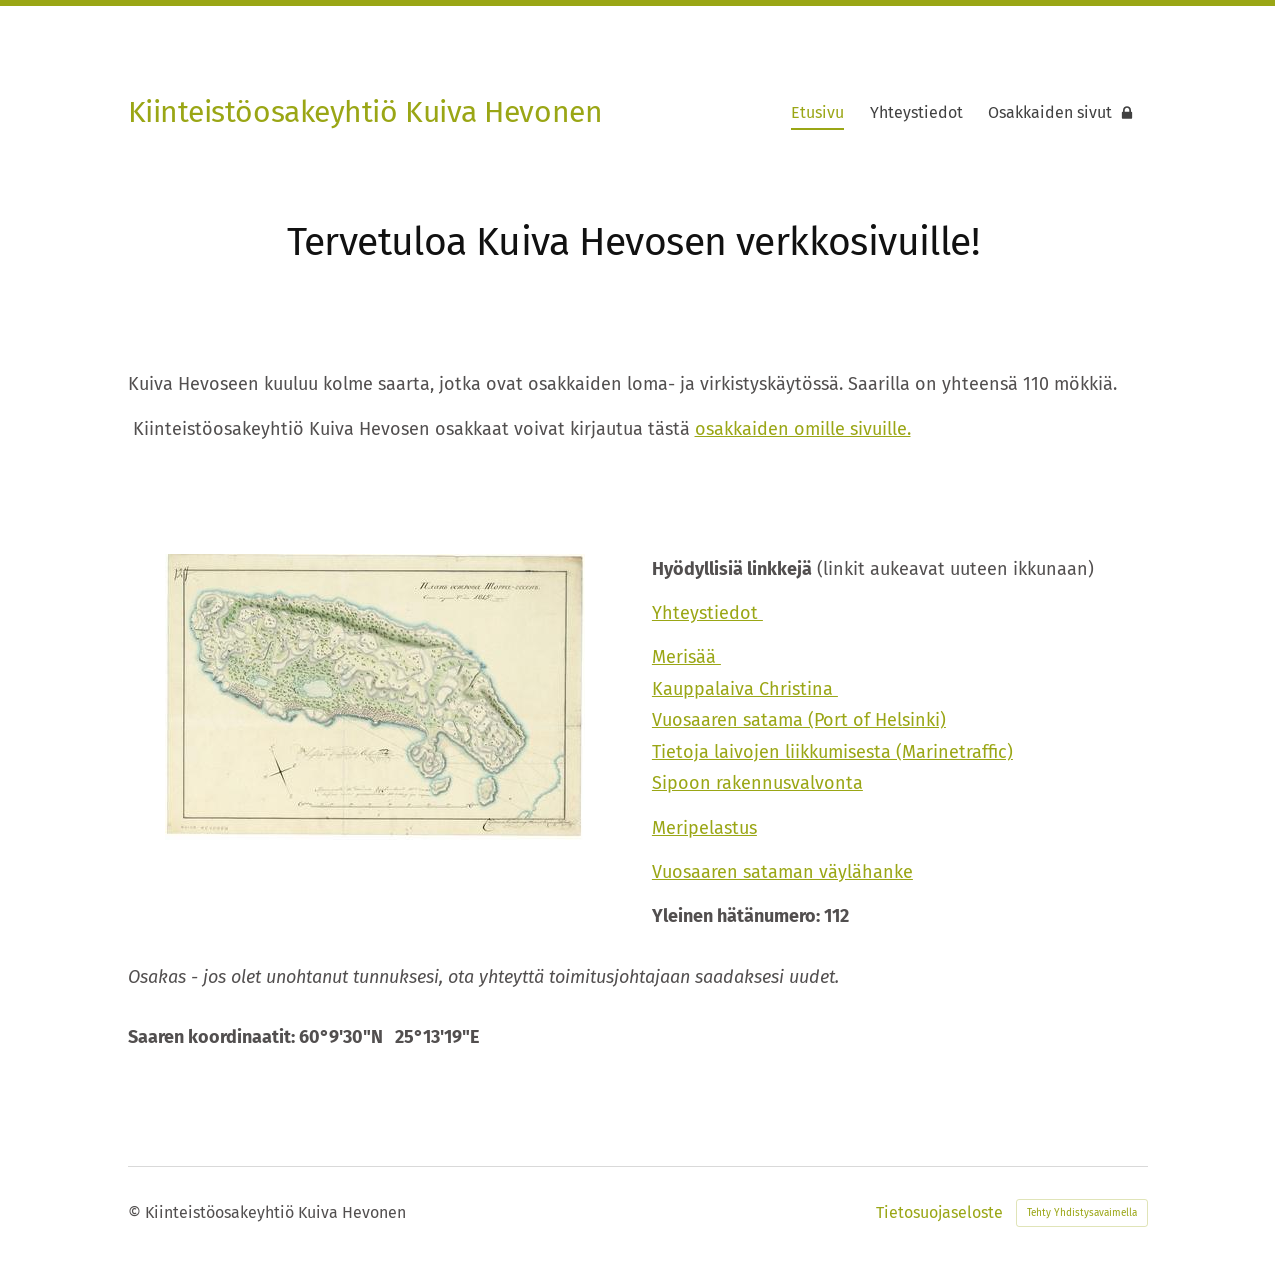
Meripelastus (704, 828)
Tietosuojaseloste (939, 1213)
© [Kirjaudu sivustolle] (136, 1212)
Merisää (686, 657)
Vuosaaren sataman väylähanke (782, 872)
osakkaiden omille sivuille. (803, 429)
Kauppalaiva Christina (745, 689)
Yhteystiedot (707, 613)
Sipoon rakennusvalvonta (757, 783)
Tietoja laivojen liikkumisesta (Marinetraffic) (832, 752)
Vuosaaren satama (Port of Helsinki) (799, 720)
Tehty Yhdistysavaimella (1082, 1213)
